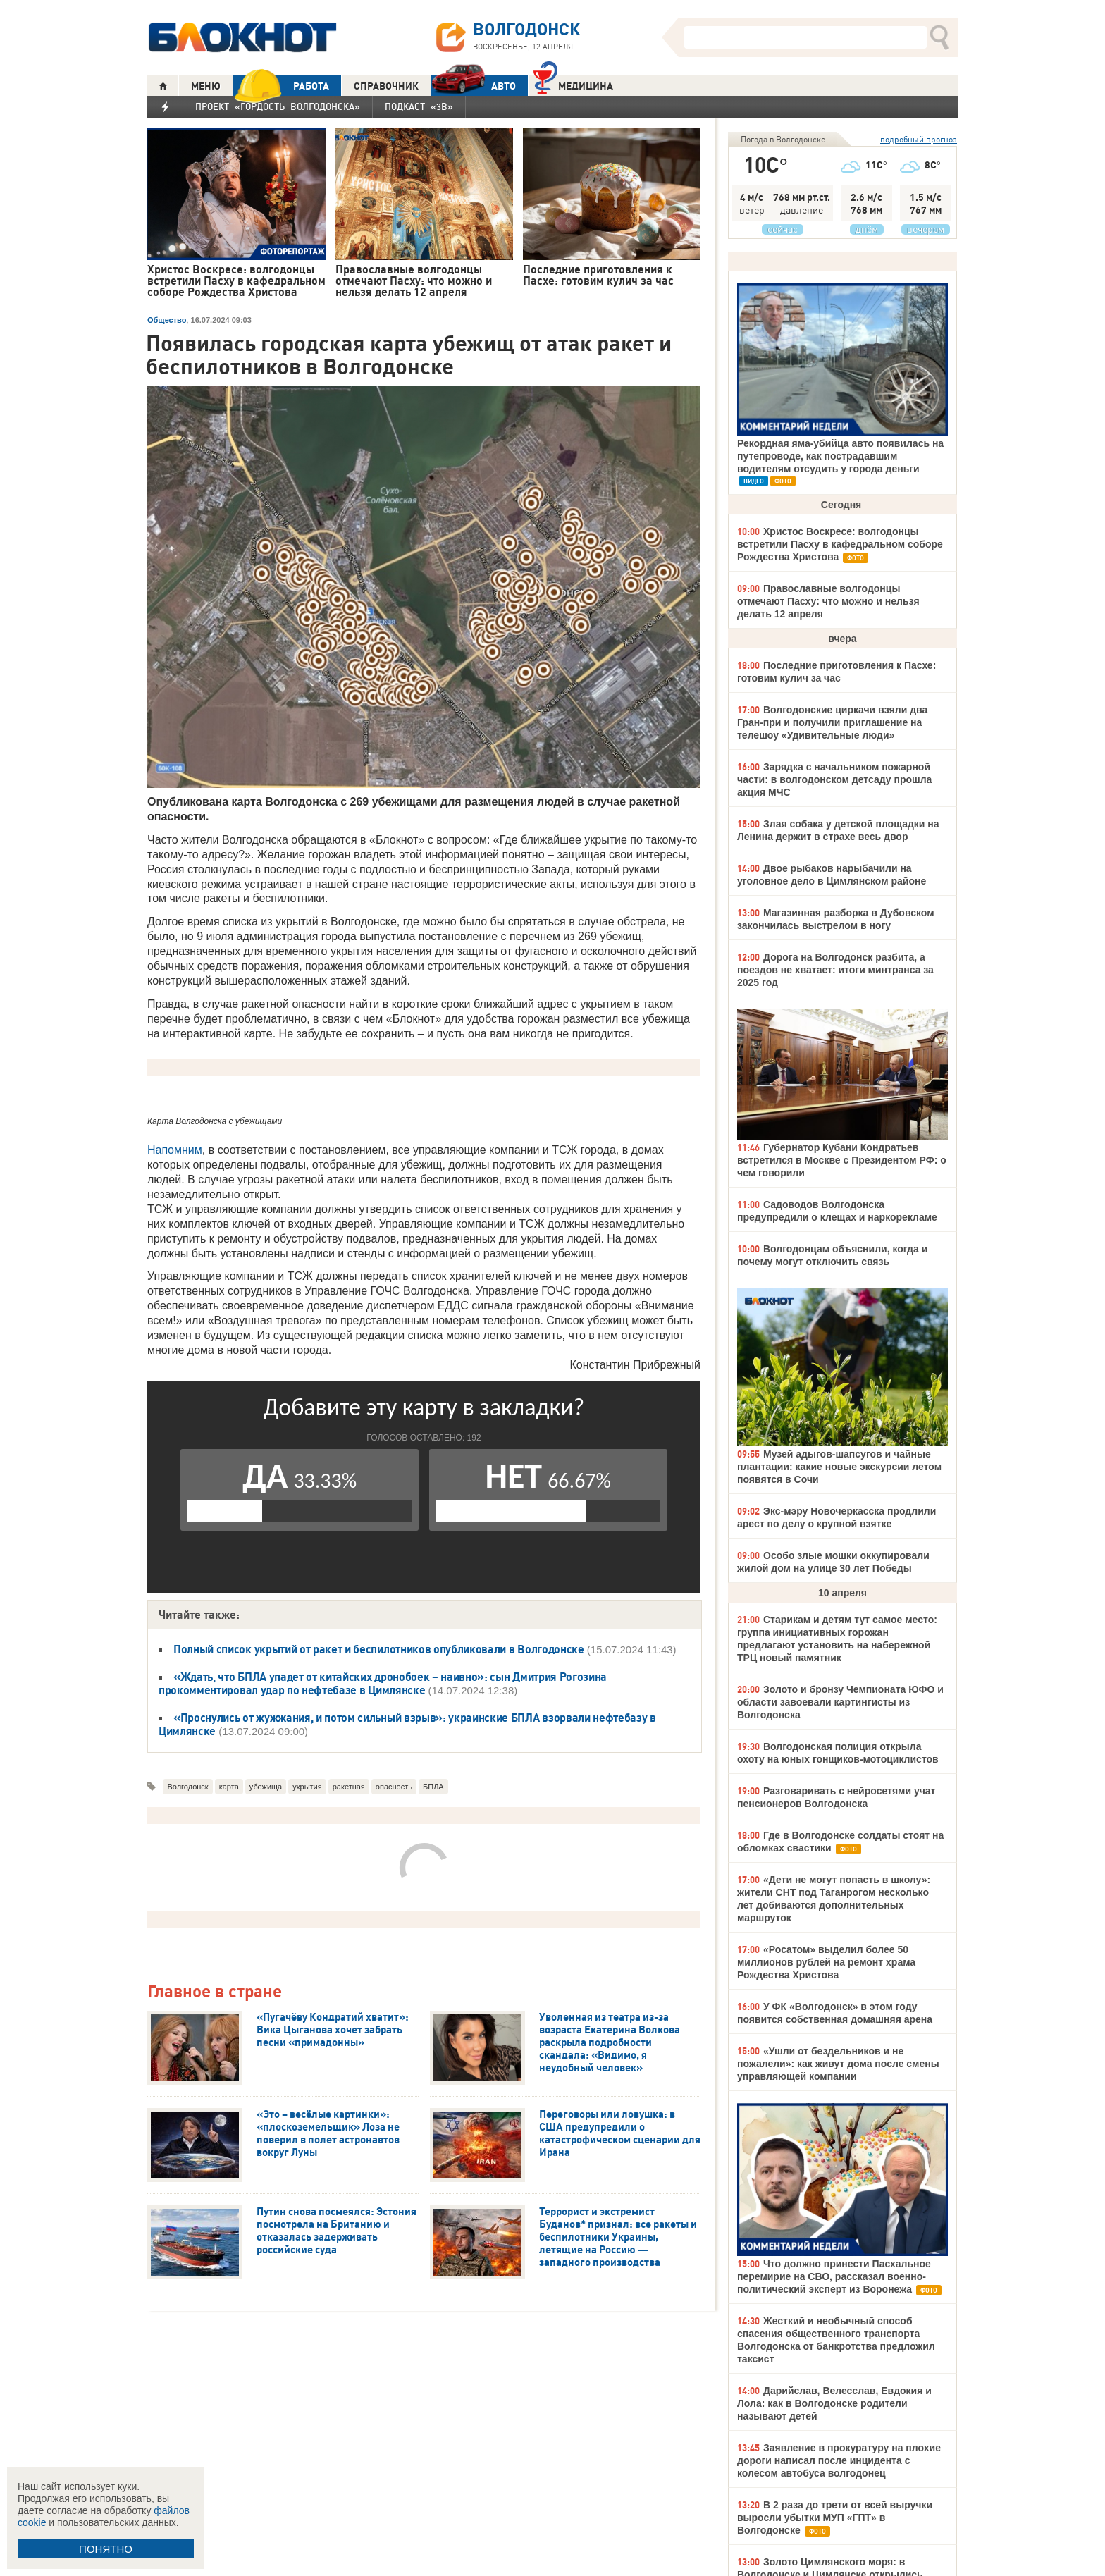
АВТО (473, 86)
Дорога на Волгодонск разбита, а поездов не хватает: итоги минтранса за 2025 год (835, 969)
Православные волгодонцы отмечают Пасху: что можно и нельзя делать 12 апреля (828, 601)
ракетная (349, 1786)
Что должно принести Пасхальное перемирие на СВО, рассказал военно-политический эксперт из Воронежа (834, 2276)
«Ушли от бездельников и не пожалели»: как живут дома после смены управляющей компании (838, 2063)
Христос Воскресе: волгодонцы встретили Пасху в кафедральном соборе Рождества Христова (840, 544)
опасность (394, 1786)
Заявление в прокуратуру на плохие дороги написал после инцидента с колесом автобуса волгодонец (839, 2460)
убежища (265, 1786)
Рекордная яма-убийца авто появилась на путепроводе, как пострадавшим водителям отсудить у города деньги (840, 456)
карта (229, 1786)
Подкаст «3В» (419, 106)
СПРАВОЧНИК (386, 86)
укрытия (306, 1786)
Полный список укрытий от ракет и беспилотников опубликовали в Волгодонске (378, 1649)
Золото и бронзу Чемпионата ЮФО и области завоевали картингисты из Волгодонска (840, 1702)
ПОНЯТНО (105, 2549)
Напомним (174, 1150)
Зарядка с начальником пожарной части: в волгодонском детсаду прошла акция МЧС (834, 779)
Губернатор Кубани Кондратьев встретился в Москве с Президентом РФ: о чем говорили (841, 1160)
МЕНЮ (206, 86)
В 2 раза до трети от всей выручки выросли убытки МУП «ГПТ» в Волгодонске (834, 2517)
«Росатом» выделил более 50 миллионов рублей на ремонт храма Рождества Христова (826, 1962)
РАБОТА (281, 86)
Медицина (573, 84)
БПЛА (433, 1786)
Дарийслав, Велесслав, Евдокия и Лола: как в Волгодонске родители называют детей (834, 2403)
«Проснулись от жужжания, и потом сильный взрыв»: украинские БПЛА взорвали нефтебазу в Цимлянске (407, 1724)
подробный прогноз (918, 139)
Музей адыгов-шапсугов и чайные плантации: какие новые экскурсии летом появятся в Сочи (839, 1466)
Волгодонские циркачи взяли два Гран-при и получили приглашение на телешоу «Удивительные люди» (832, 722)
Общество (166, 320)
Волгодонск (187, 1786)
